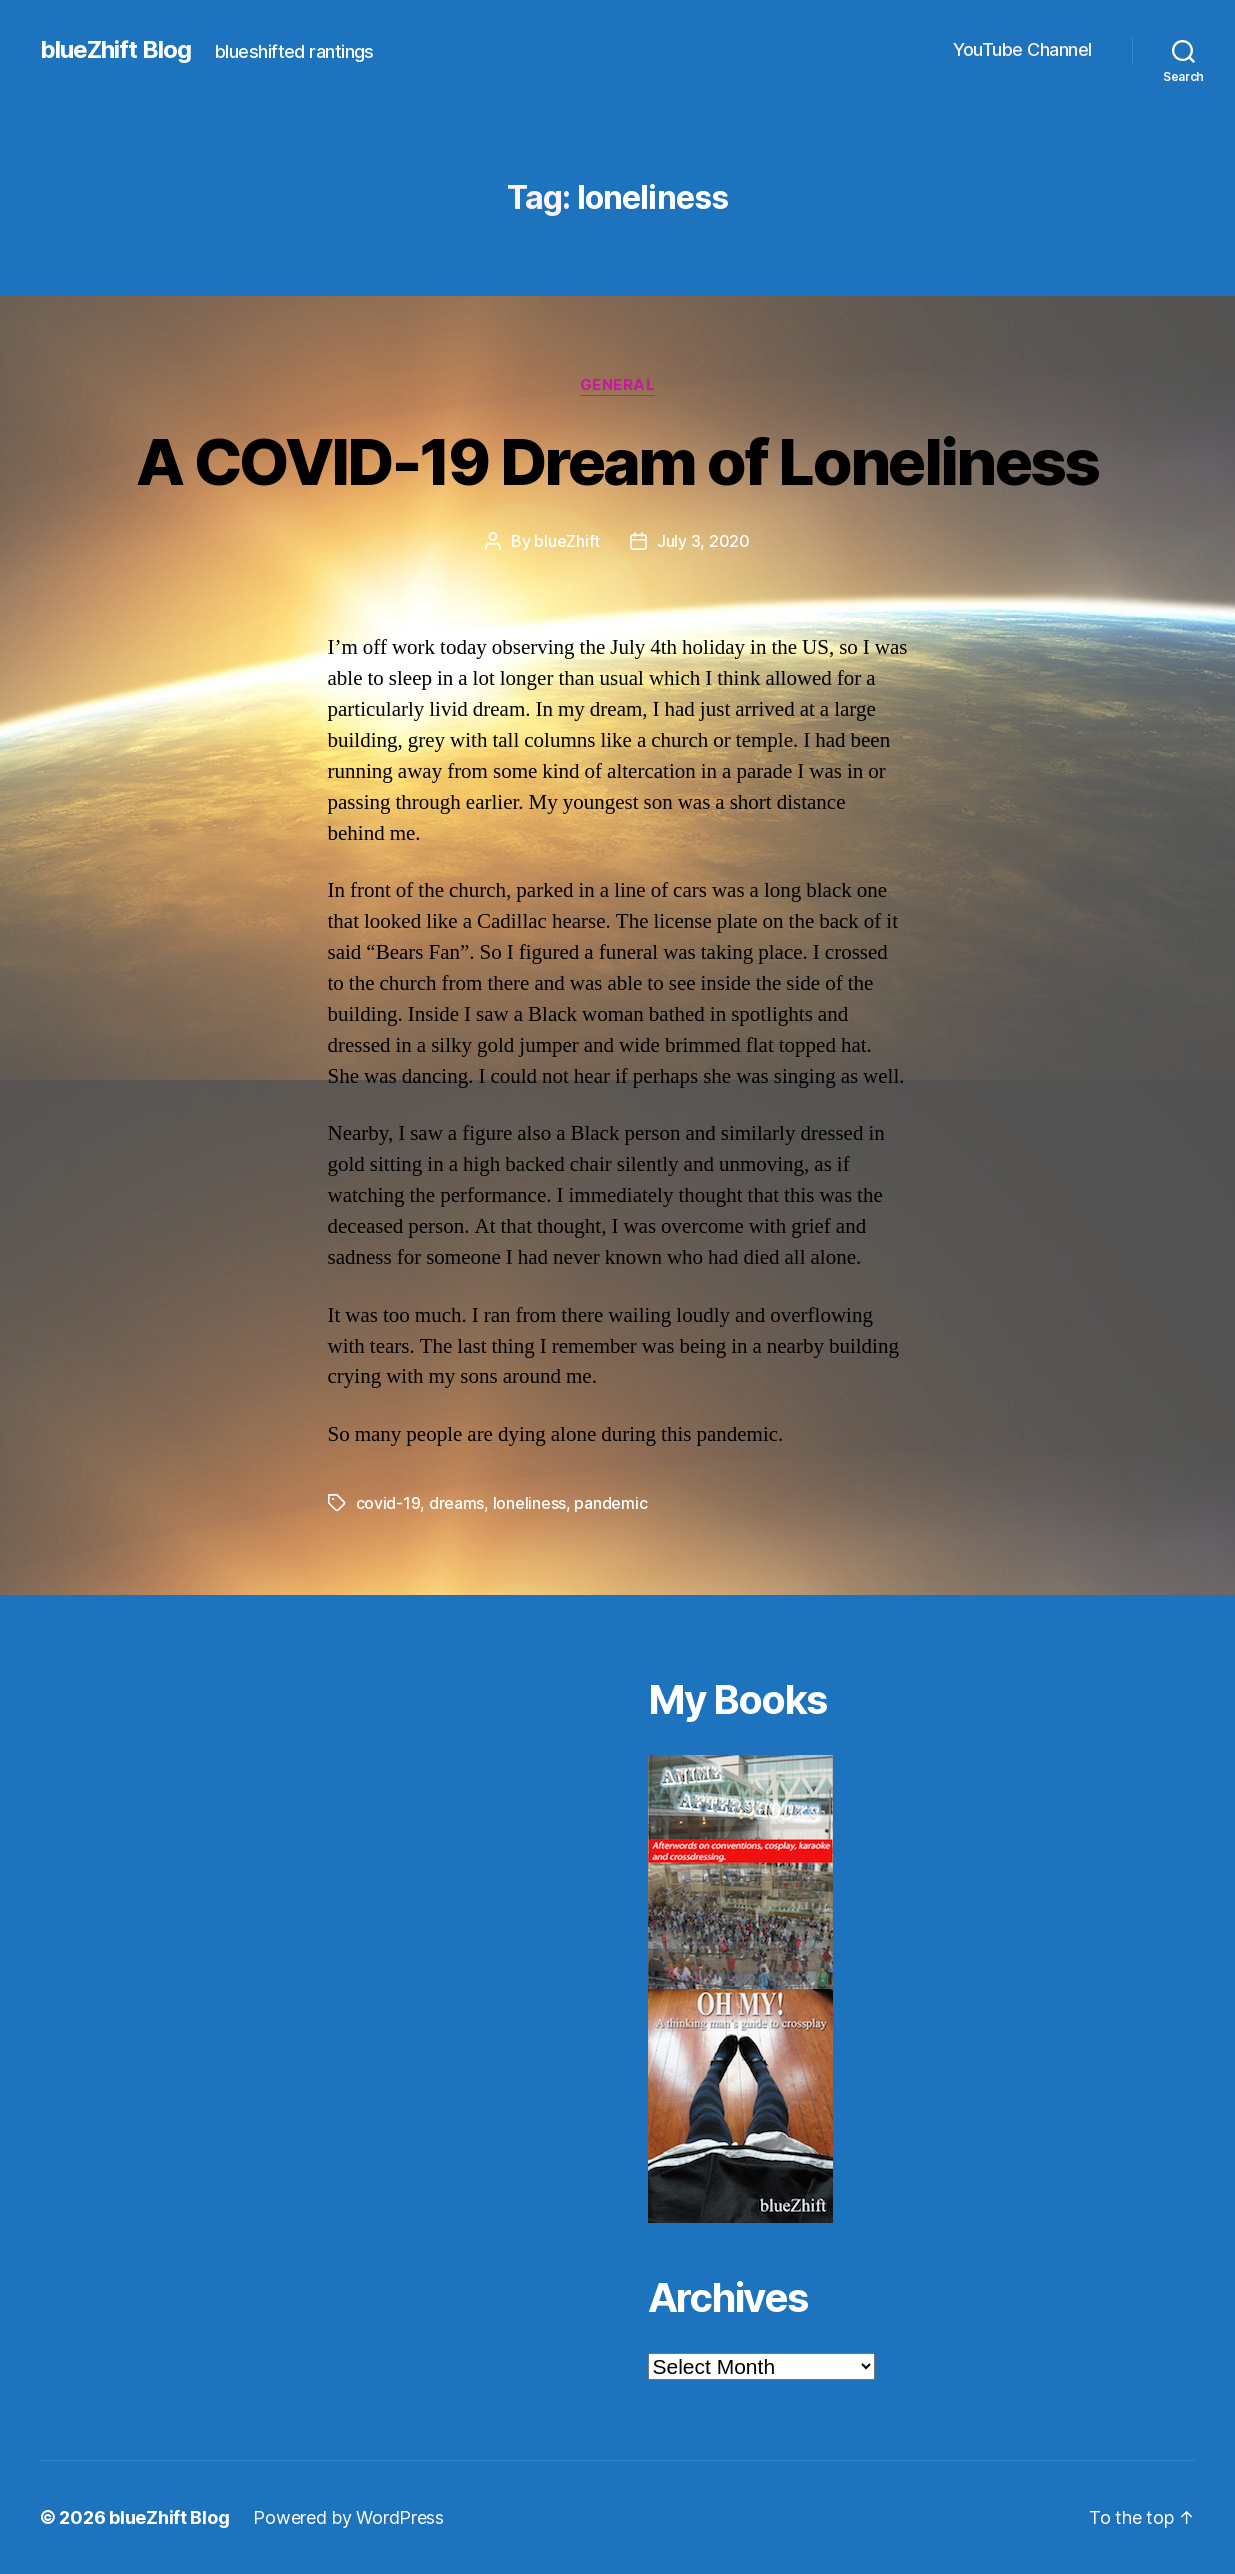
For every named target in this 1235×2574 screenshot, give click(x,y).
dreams (456, 1503)
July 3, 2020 (703, 541)
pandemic (610, 1503)
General (618, 385)
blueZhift (567, 541)
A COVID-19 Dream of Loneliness (617, 461)
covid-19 (388, 1503)
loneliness (529, 1503)
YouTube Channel (1022, 49)
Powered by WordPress (348, 2517)
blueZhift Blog (115, 50)
